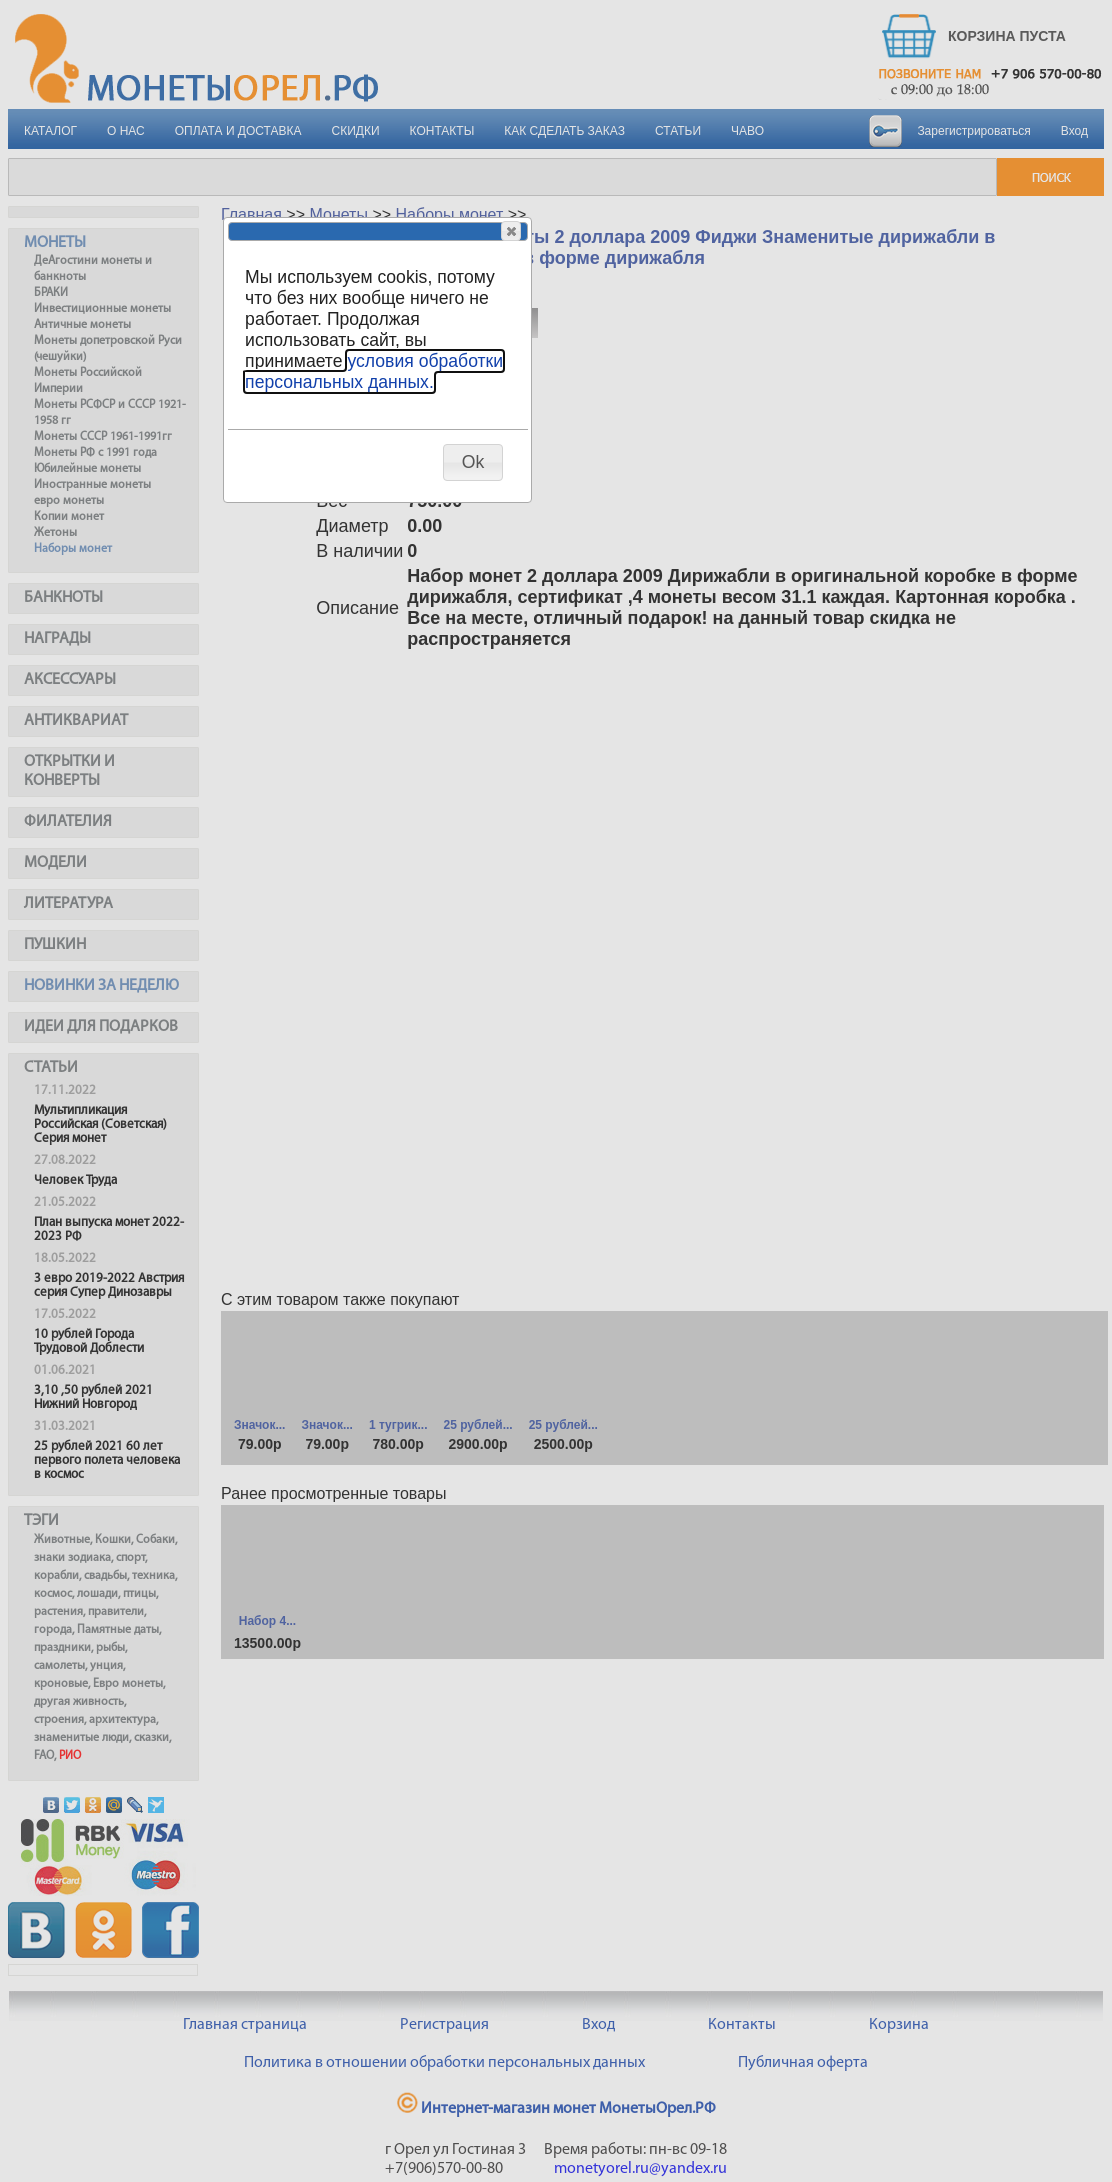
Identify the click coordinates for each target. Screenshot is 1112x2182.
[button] (511, 231)
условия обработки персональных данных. (374, 371)
